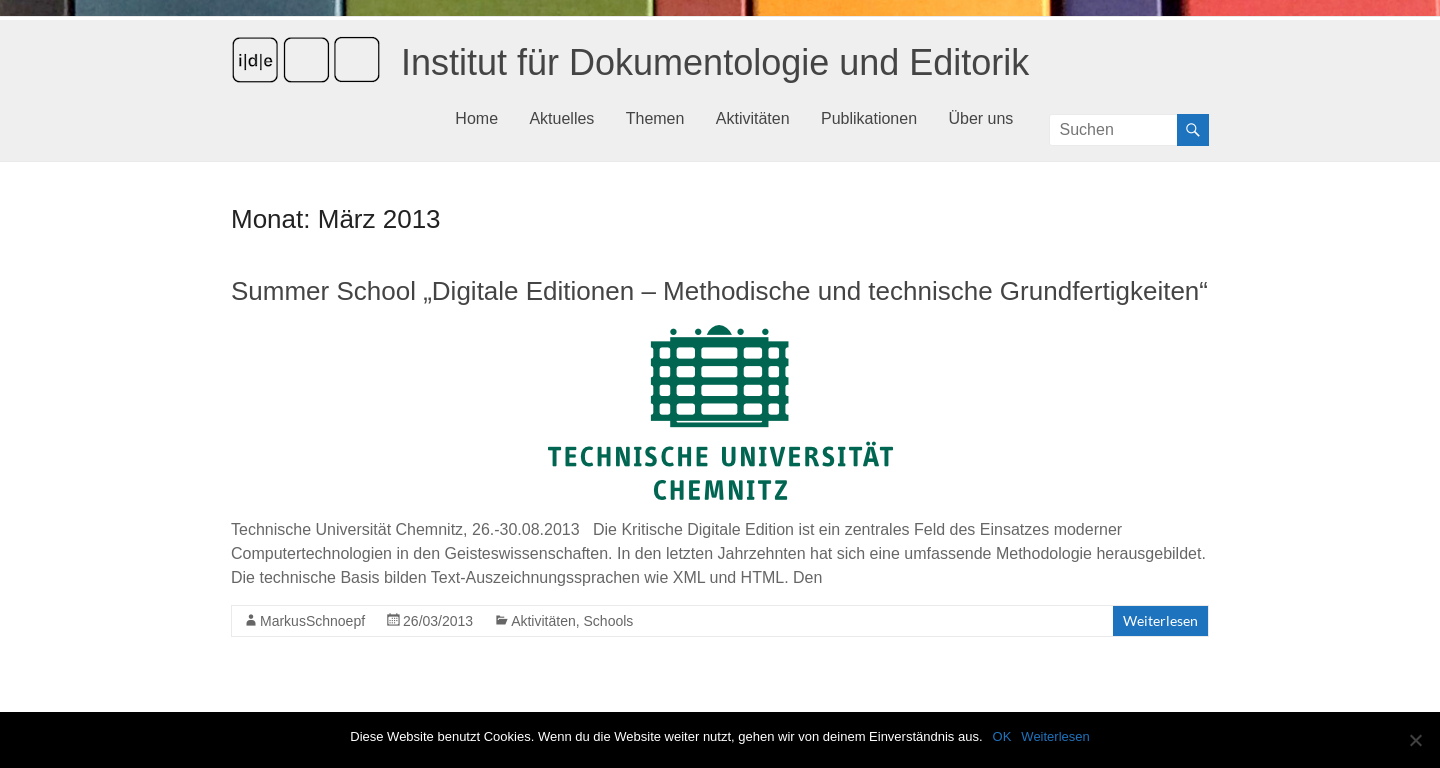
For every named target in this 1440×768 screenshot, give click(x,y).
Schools (609, 621)
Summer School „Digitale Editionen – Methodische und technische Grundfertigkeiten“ (719, 291)
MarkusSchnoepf (312, 621)
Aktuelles (561, 118)
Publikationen (869, 118)
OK (1002, 736)
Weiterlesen (1160, 620)
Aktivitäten (753, 118)
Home (476, 118)
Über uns (980, 118)
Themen (655, 118)
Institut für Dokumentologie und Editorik (715, 62)
